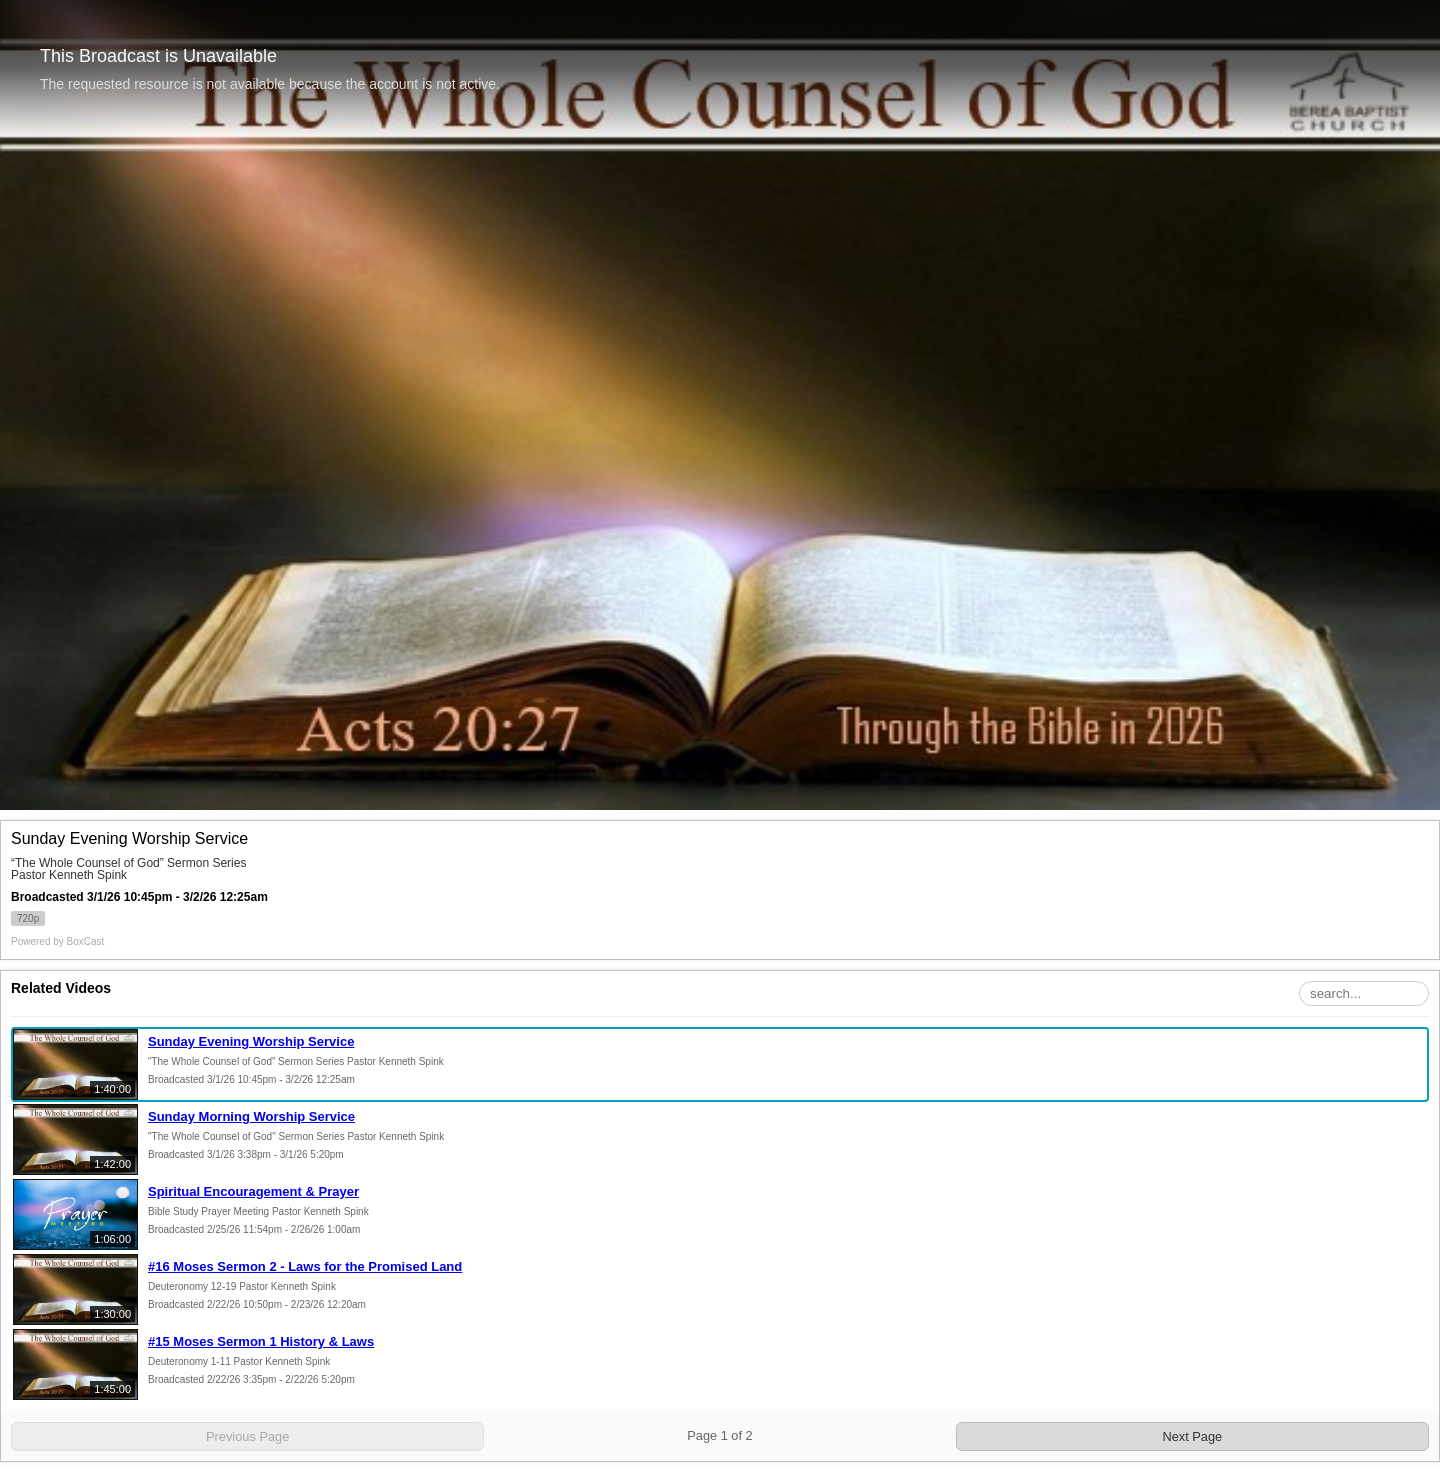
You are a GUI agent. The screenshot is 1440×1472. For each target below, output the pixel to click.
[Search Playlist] (1364, 993)
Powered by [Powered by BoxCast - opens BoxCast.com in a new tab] (57, 941)
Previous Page (247, 1436)
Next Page (1192, 1436)
